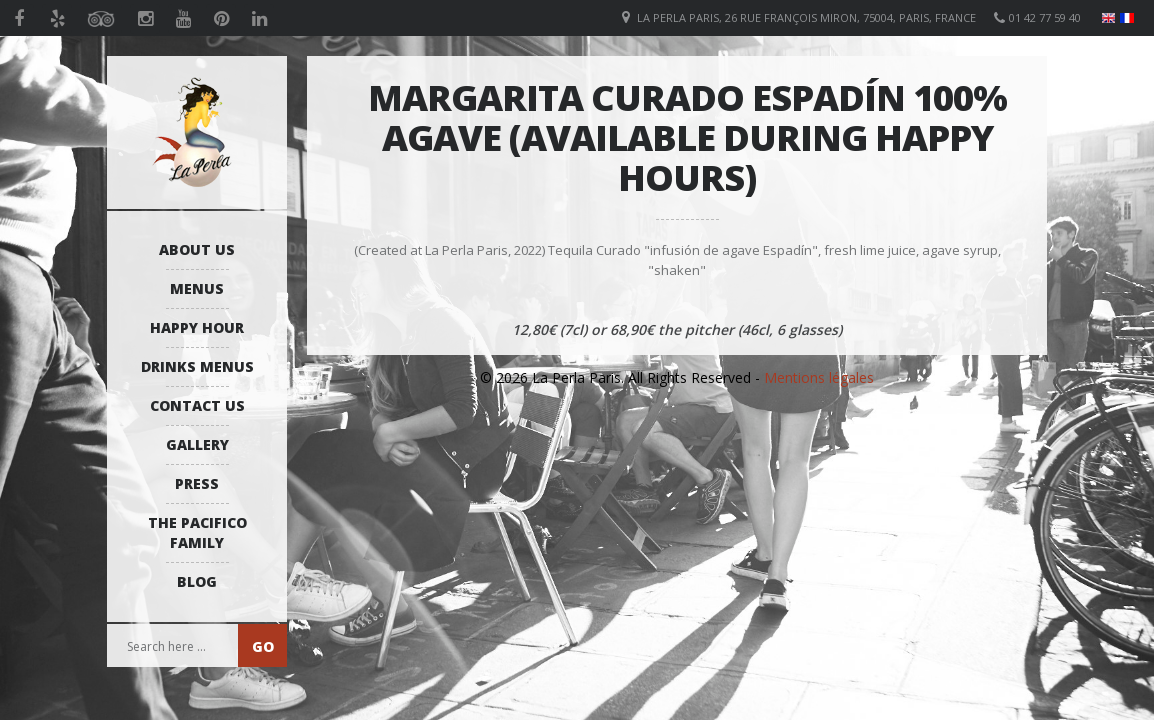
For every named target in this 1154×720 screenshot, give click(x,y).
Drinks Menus (197, 366)
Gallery (197, 444)
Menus (197, 288)
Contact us (197, 405)
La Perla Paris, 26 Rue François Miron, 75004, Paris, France (806, 17)
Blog (197, 581)
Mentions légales (819, 377)
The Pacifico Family (197, 532)
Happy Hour (197, 327)
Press (197, 483)
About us (197, 249)
